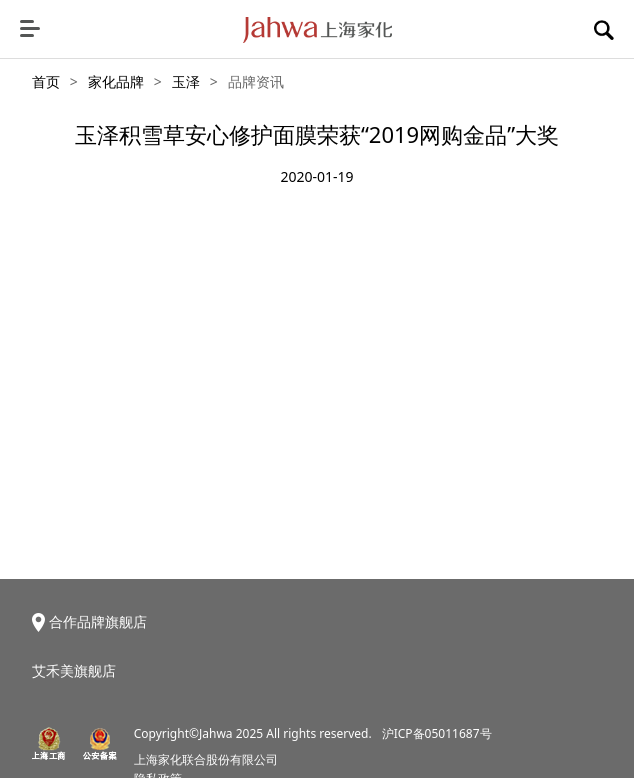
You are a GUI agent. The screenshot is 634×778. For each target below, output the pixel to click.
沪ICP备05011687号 (437, 733)
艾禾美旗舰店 (74, 670)
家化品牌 (116, 81)
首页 (46, 81)
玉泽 (186, 81)
